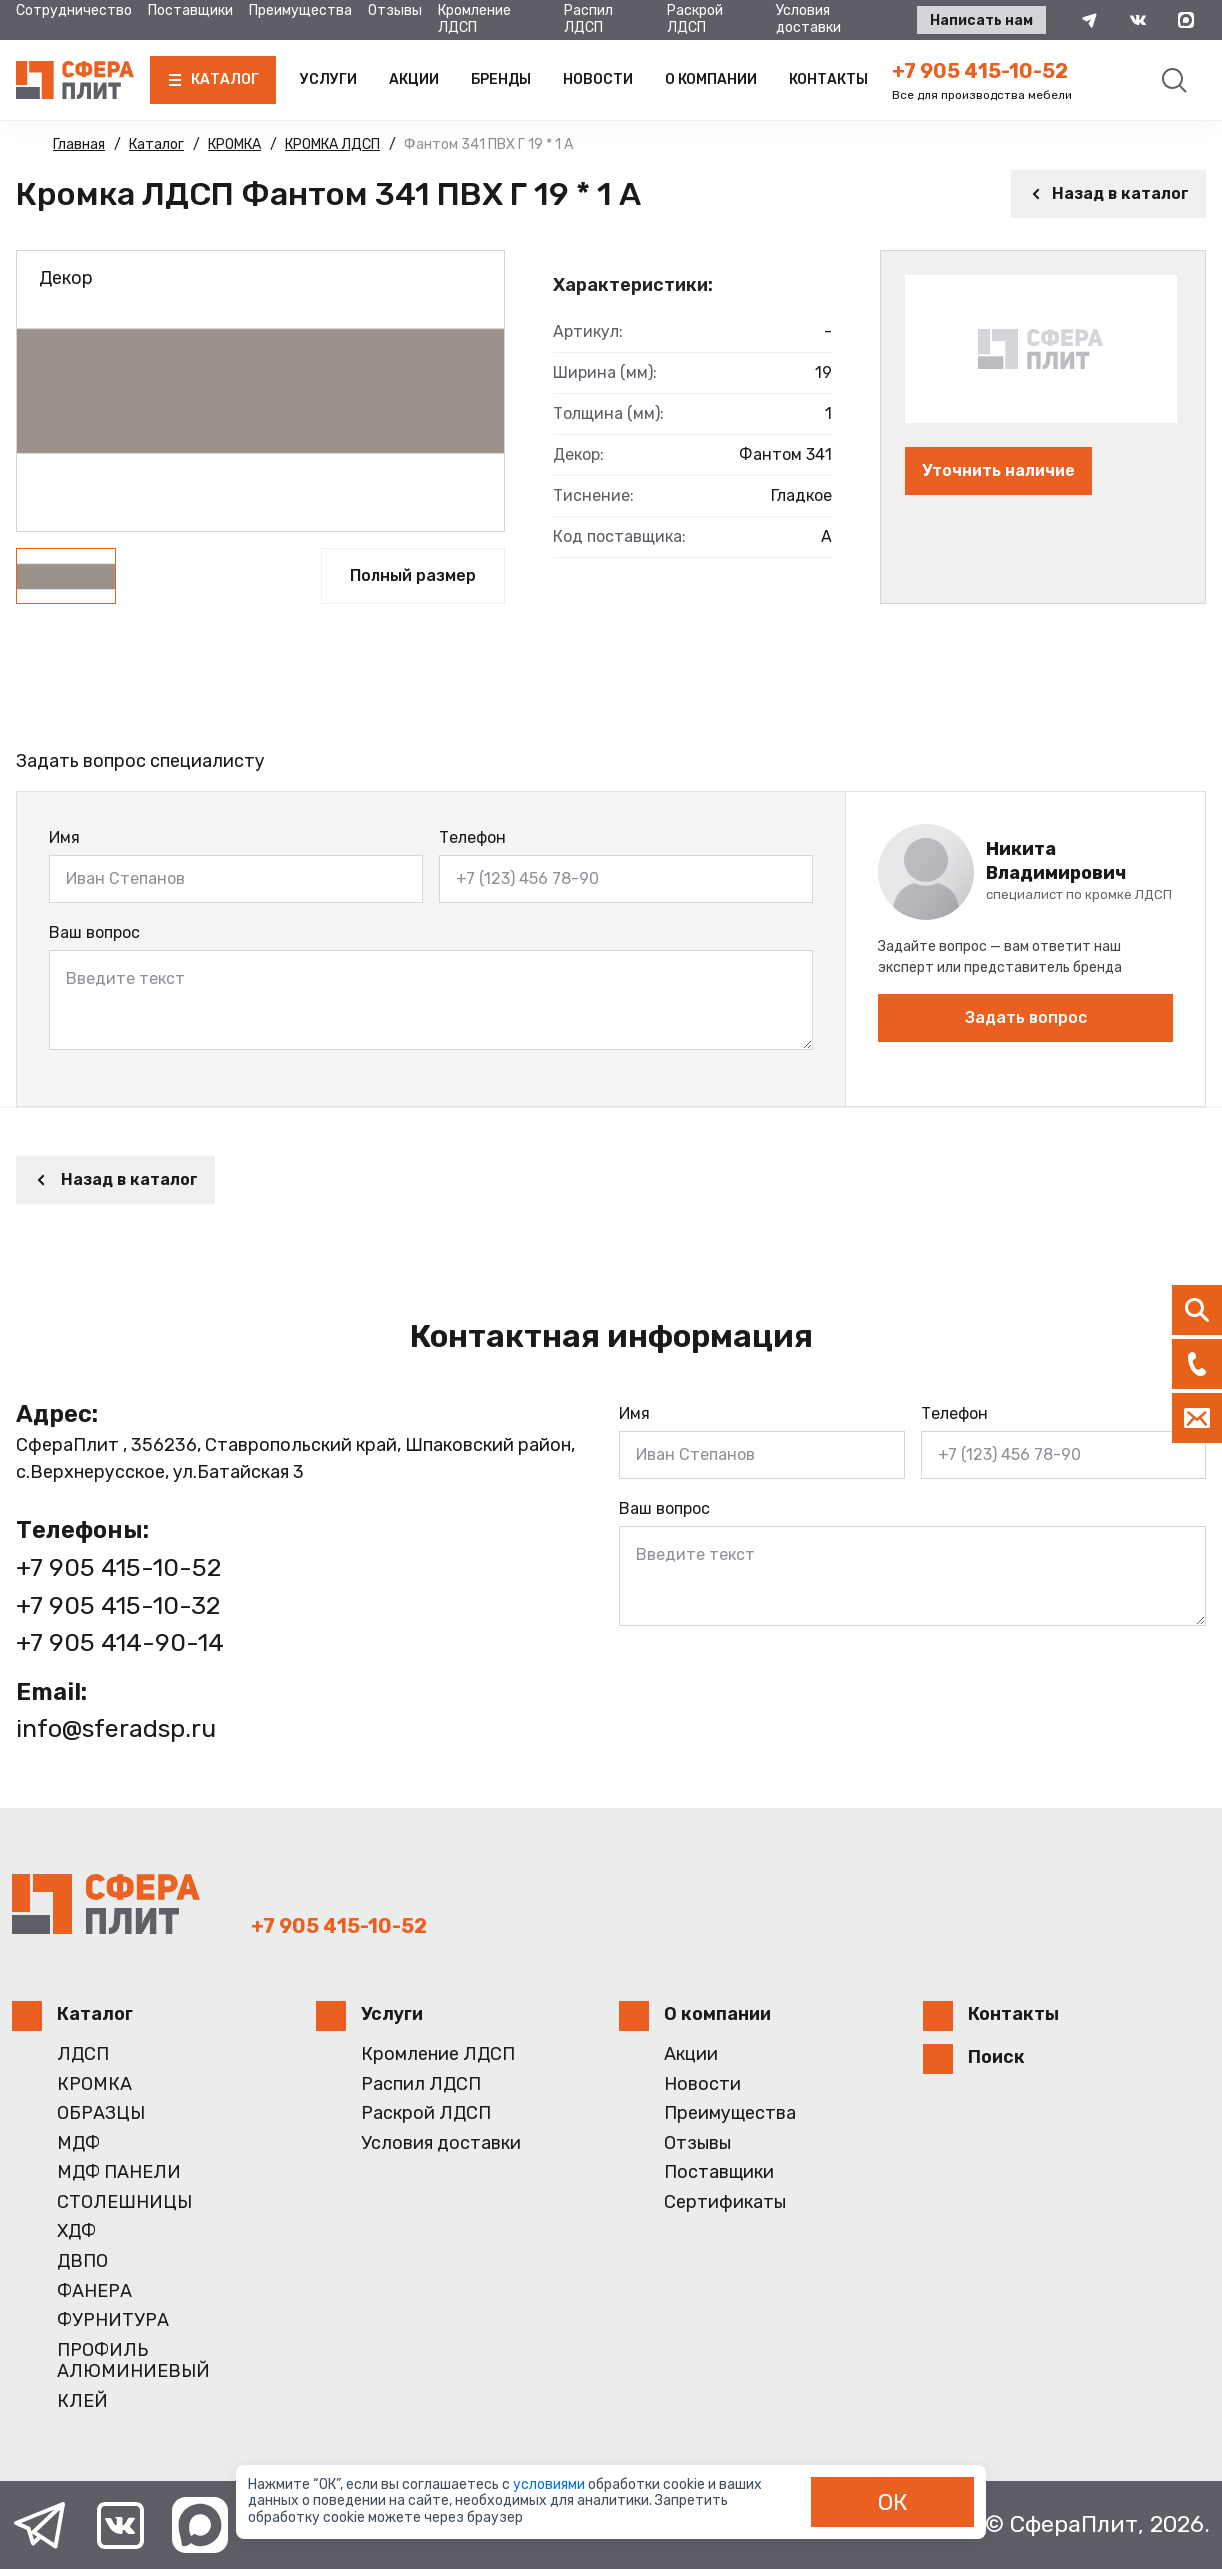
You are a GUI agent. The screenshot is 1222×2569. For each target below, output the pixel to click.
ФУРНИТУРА (113, 2320)
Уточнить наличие (998, 470)
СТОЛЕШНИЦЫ (124, 2202)
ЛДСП (83, 2054)
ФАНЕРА (94, 2291)
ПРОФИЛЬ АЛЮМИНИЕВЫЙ (133, 2361)
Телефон (472, 837)
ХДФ (76, 2231)
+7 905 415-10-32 (118, 1605)
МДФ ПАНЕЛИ (119, 2172)
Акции (414, 79)
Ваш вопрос (94, 932)
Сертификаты (725, 2202)
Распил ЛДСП (588, 19)
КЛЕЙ (82, 2401)
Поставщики (190, 10)
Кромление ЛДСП (474, 19)
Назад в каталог (1108, 193)
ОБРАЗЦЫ (101, 2113)
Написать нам (981, 20)
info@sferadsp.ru (116, 1728)
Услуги (328, 79)
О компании (711, 79)
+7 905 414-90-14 (120, 1642)
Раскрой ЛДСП (695, 19)
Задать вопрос (1026, 1017)
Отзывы (395, 10)
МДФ (78, 2143)
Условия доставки (808, 19)
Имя (64, 837)
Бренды (501, 79)
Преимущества (300, 10)
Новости (598, 79)
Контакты (828, 79)
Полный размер (413, 575)
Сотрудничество (74, 10)
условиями (550, 2484)
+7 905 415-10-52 (980, 71)
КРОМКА (94, 2084)
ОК (893, 2502)
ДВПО (82, 2261)
